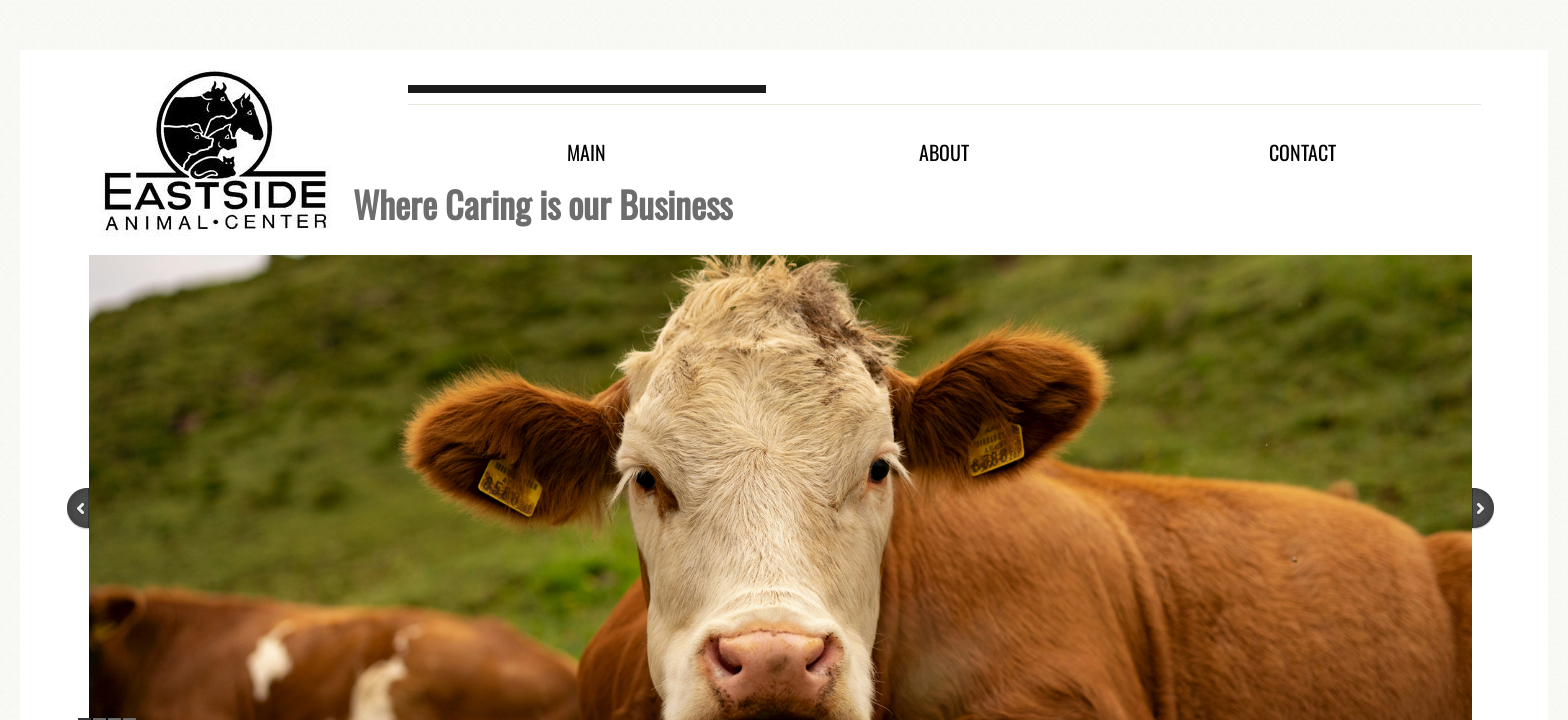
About (944, 152)
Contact (1302, 152)
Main (586, 152)
